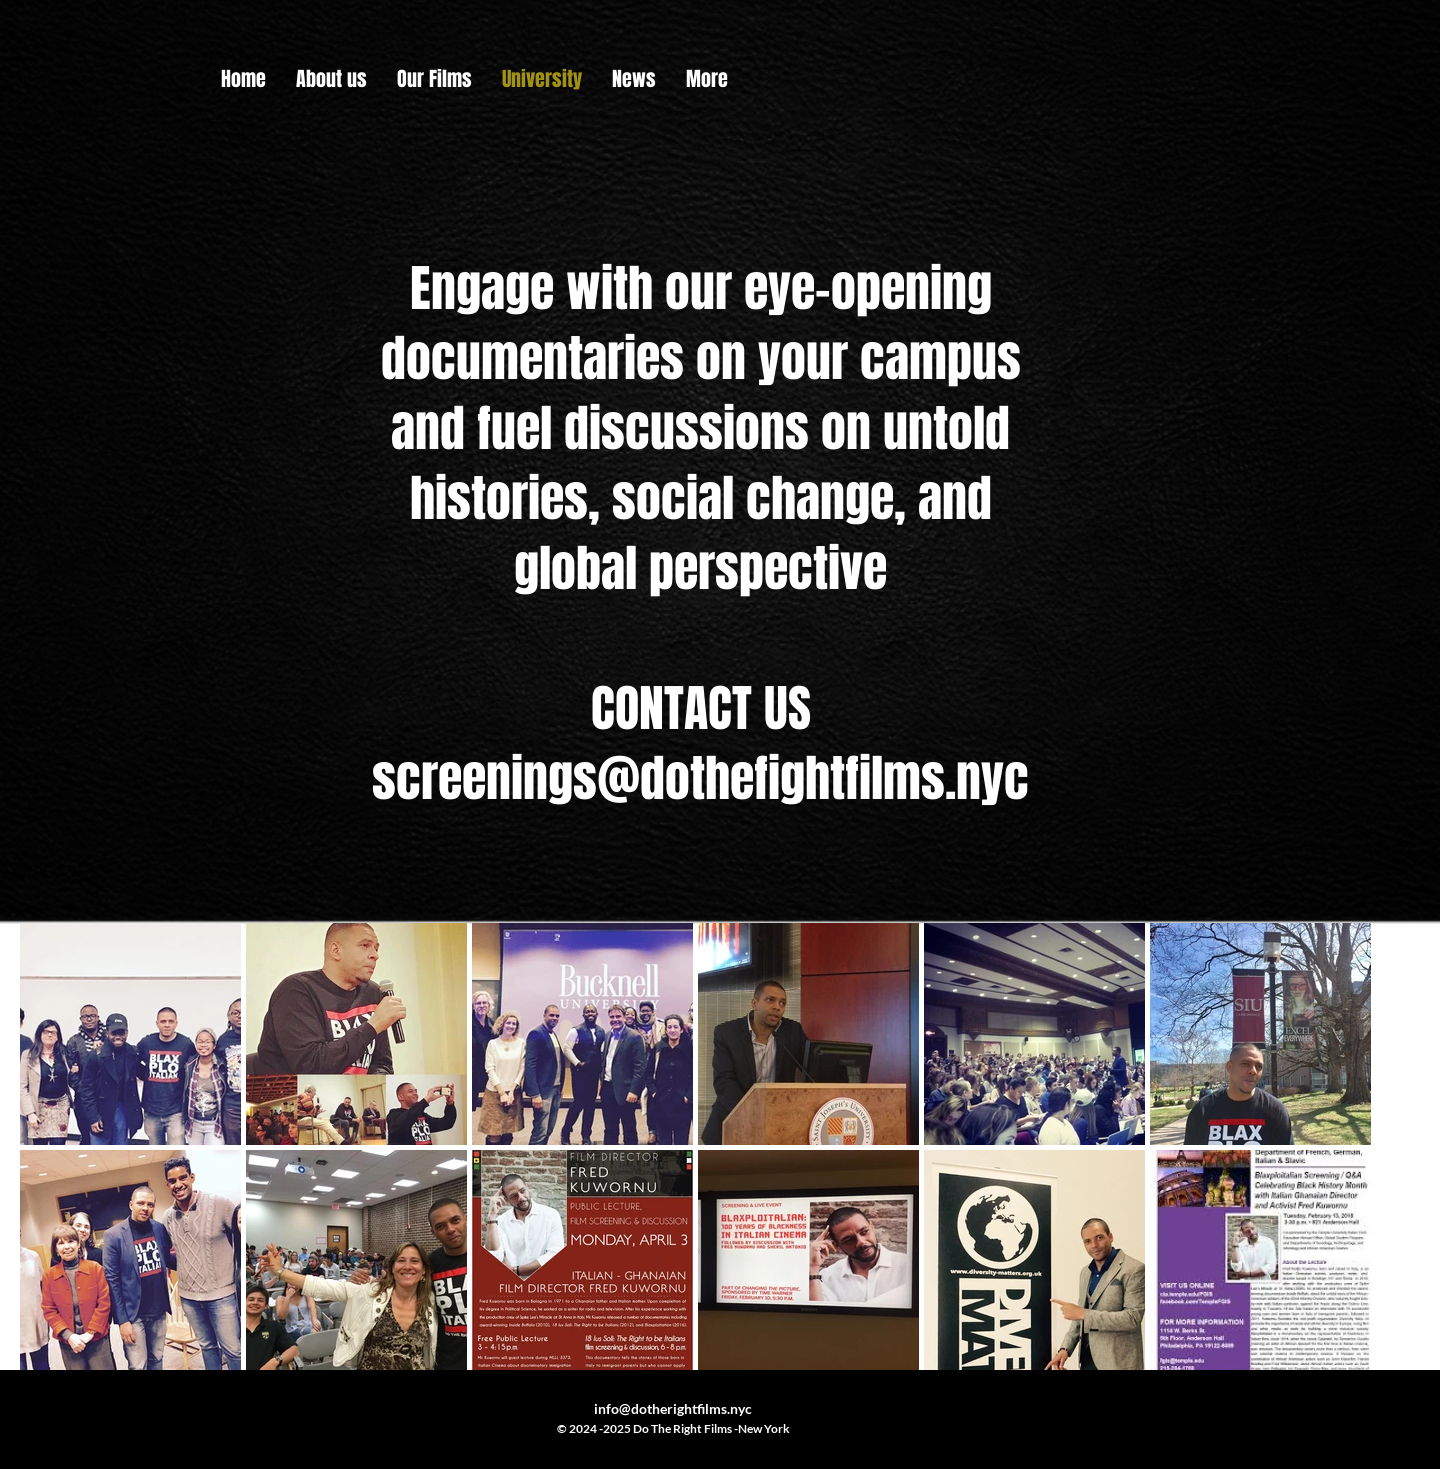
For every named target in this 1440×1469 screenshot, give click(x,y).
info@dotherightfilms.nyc (673, 1408)
